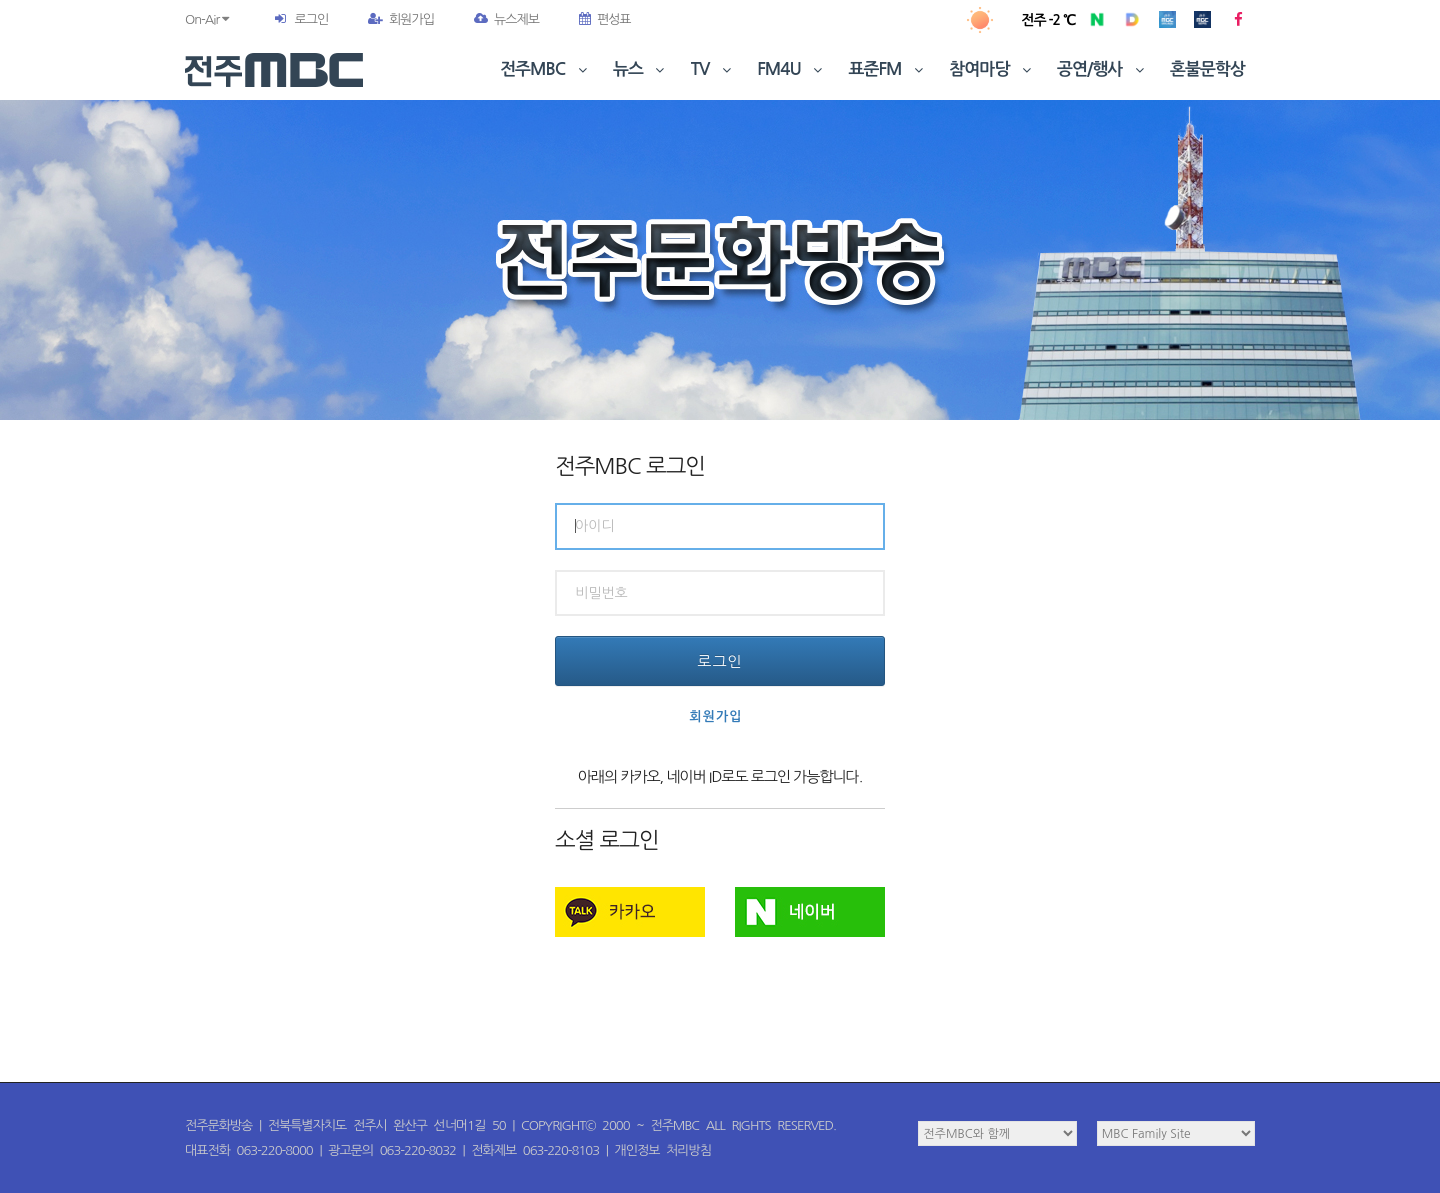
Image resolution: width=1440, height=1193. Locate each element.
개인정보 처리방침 (663, 1150)
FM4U (791, 69)
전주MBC (545, 69)
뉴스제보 (506, 19)
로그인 (311, 19)
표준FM (888, 69)
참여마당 (992, 69)
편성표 (605, 19)
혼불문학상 (1207, 69)
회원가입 (401, 19)
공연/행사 (1102, 69)
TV (713, 69)
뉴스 (641, 69)
